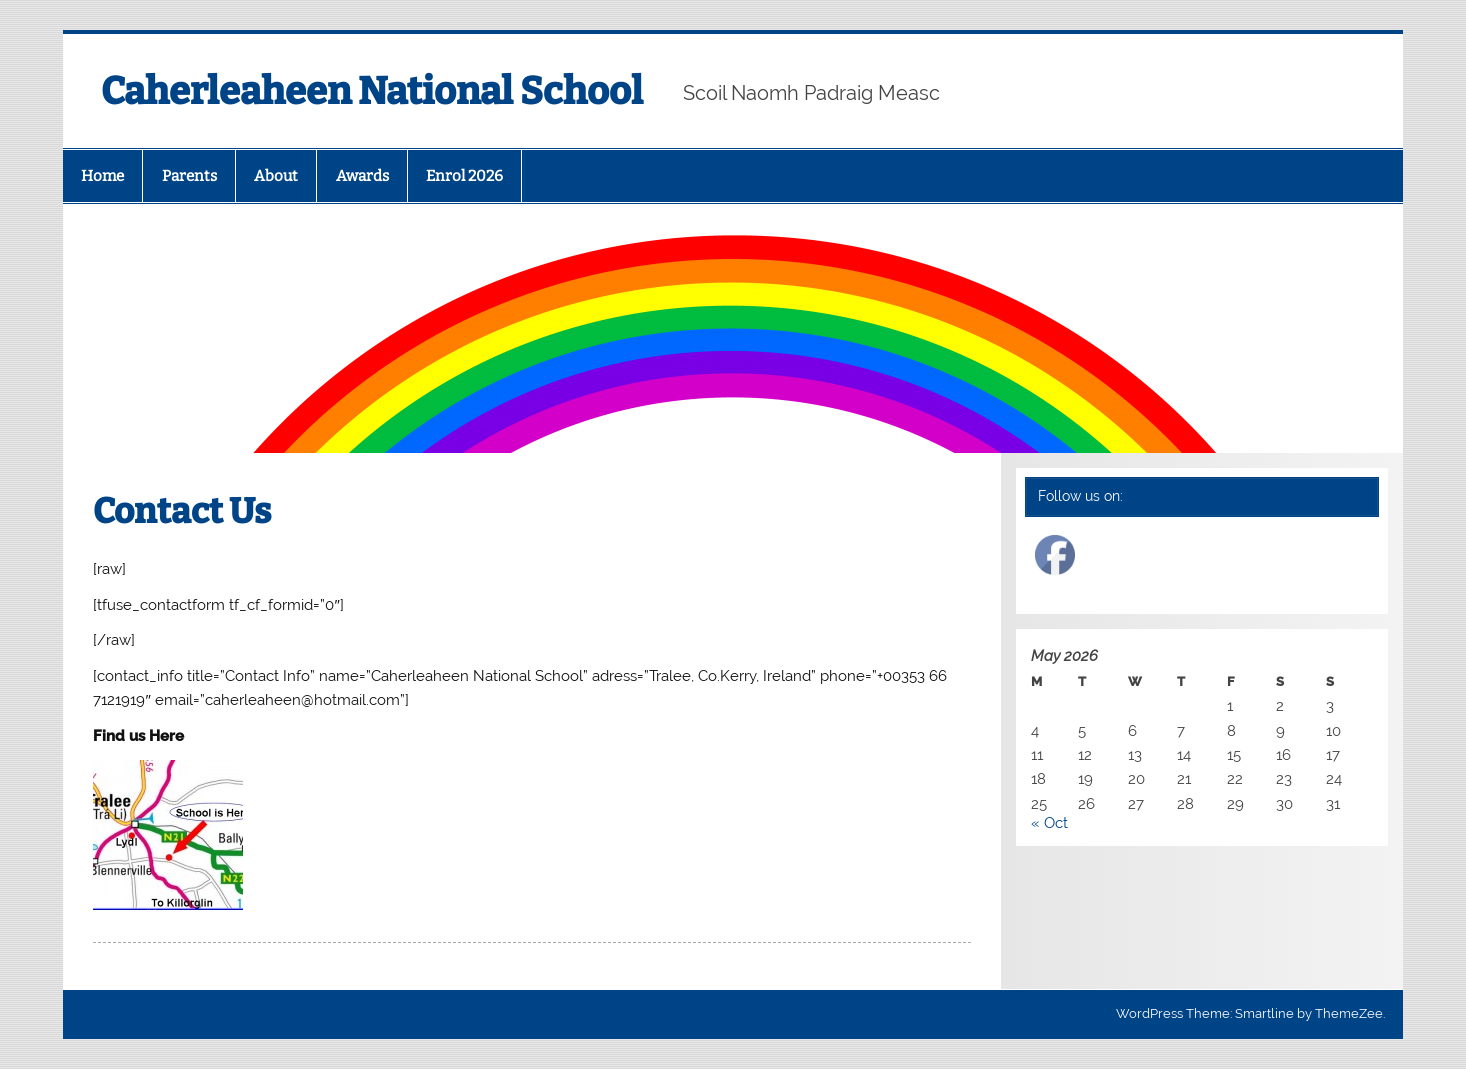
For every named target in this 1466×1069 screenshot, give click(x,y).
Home (102, 176)
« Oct (1049, 823)
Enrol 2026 (464, 176)
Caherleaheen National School (372, 91)
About (276, 176)
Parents (189, 176)
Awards (362, 176)
